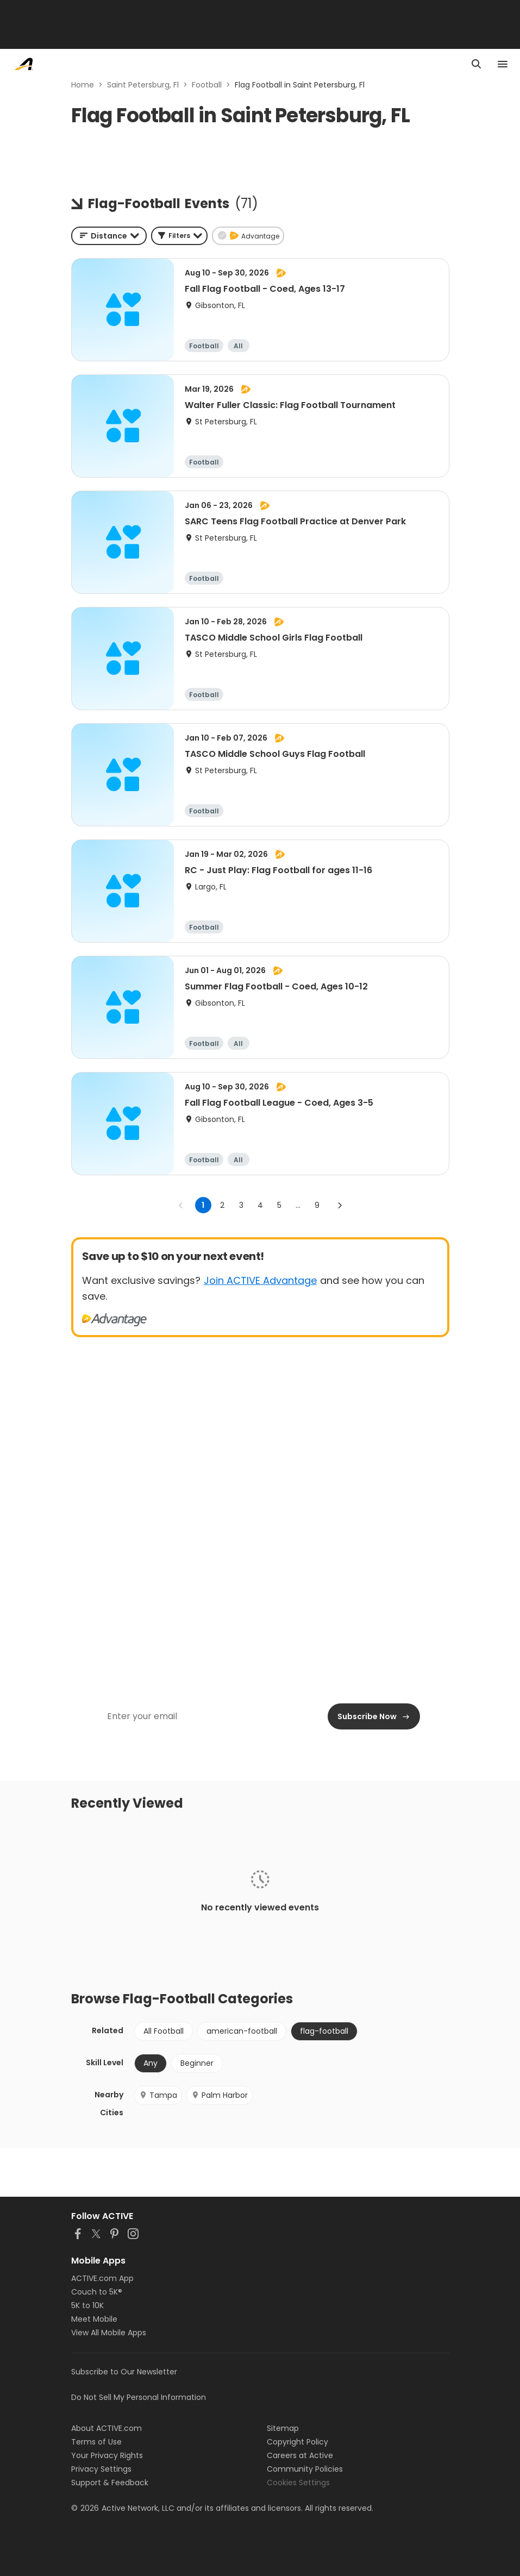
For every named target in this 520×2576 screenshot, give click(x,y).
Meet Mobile (94, 2319)
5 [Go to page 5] (279, 1205)
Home (82, 84)
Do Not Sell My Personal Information (138, 2397)
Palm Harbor (219, 2095)
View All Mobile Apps (108, 2332)
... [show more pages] (298, 1205)
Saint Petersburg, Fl (143, 84)
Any (150, 2063)
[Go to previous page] (181, 1205)
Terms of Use (96, 2441)
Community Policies (305, 2469)
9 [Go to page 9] (317, 1205)
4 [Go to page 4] (260, 1205)
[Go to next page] (339, 1205)
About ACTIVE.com (106, 2428)
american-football (241, 2031)
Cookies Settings (298, 2482)
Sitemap (283, 2428)
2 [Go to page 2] (222, 1205)
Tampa (158, 2095)
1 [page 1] (203, 1205)
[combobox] (109, 236)
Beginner (197, 2063)
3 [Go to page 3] (241, 1205)
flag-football (324, 2031)
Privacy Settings (101, 2469)
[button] (179, 236)
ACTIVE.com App (102, 2278)
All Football (163, 2031)
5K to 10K (87, 2305)
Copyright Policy (297, 2441)
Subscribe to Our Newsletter (124, 2371)
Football (207, 84)
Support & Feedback (109, 2482)
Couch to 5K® (96, 2291)
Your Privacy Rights (107, 2455)
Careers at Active (300, 2455)
